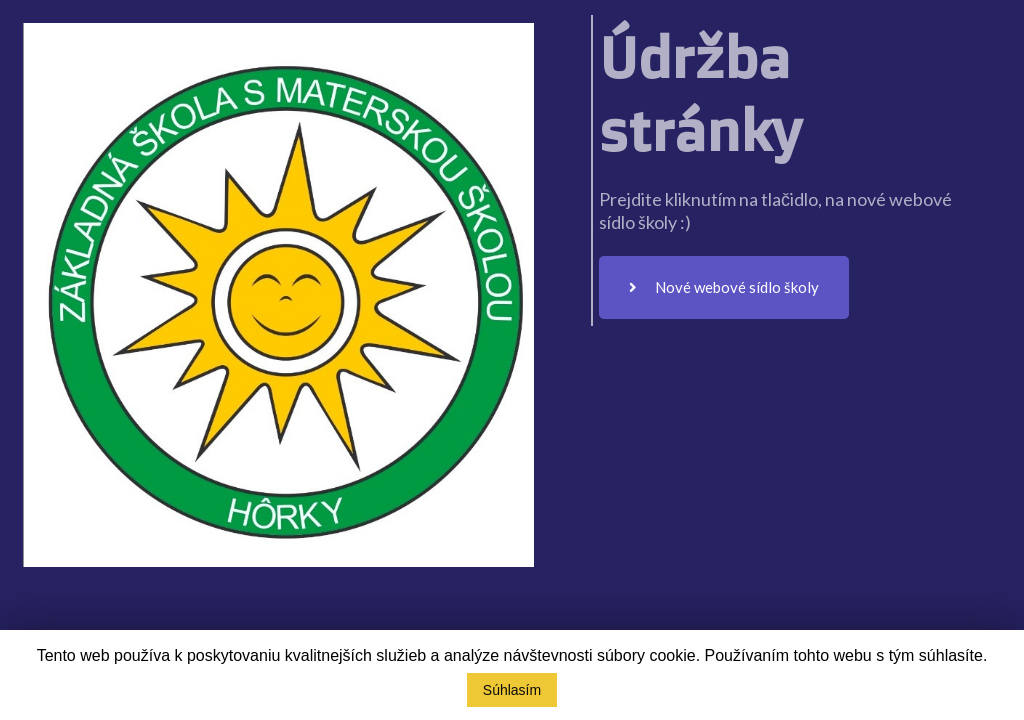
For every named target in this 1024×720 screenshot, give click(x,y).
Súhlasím (512, 690)
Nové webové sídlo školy (724, 287)
